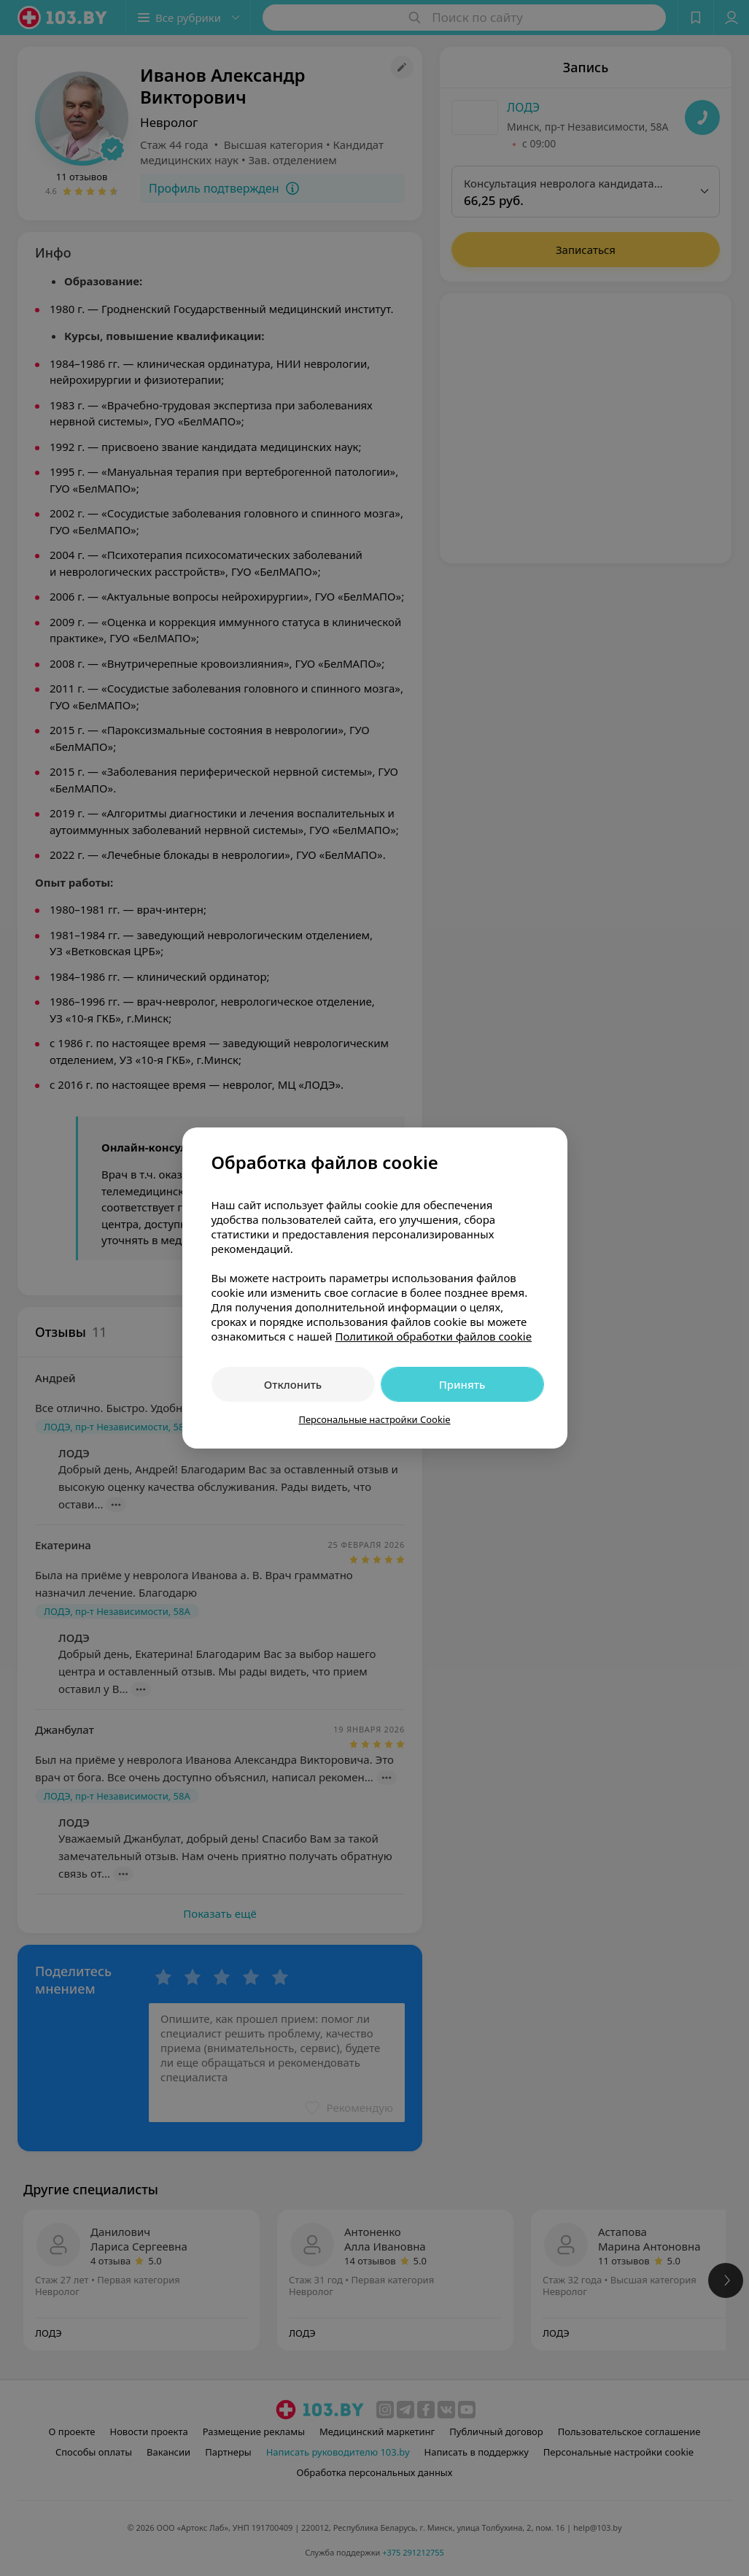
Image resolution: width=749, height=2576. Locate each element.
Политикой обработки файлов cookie (433, 1336)
